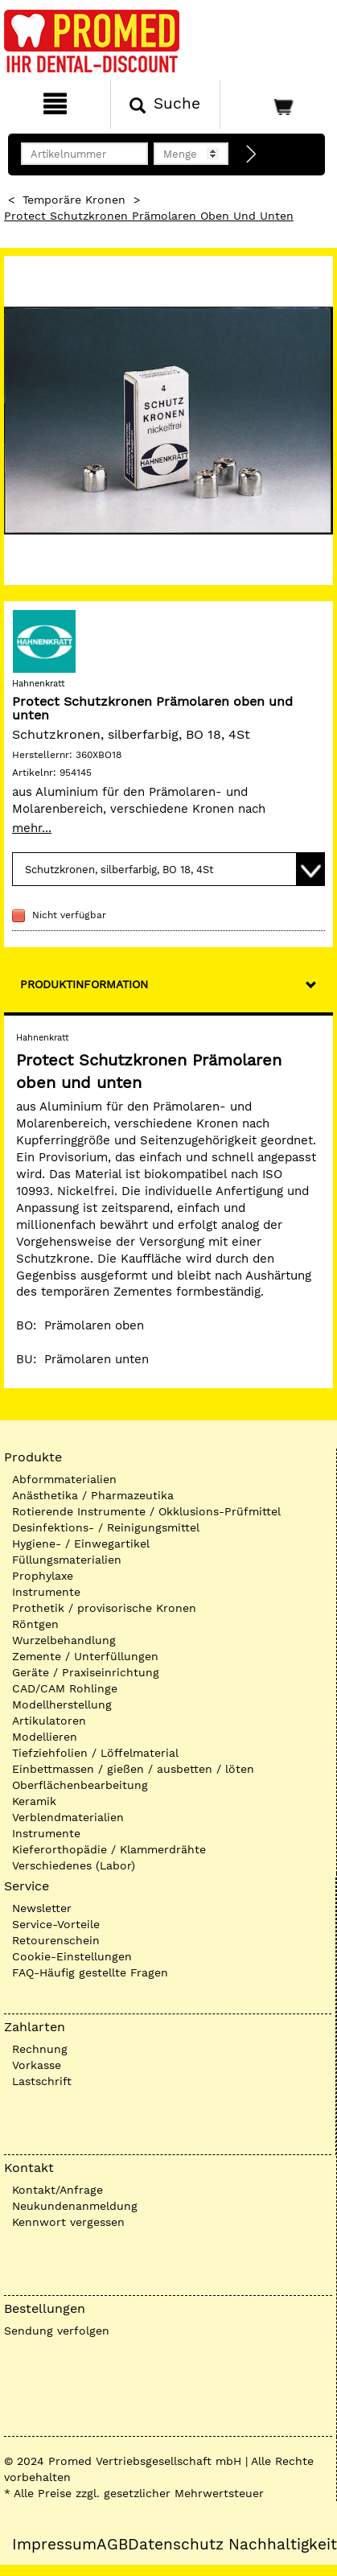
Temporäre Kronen (74, 199)
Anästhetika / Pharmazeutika (93, 1495)
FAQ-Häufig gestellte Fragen (90, 1972)
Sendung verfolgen (56, 2330)
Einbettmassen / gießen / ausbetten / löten (133, 1768)
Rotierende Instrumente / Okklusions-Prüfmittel (146, 1511)
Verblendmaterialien (68, 1817)
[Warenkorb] (276, 104)
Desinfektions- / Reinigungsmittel (105, 1527)
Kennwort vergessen (68, 2221)
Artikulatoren (49, 1720)
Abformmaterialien (64, 1479)
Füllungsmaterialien (66, 1559)
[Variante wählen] (168, 869)
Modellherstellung (62, 1704)
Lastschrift (42, 2081)
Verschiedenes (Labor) (73, 1865)
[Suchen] (165, 104)
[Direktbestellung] (252, 154)
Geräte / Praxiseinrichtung (85, 1672)
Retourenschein (56, 1940)
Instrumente (46, 1591)
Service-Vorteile (56, 1924)
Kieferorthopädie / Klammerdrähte (109, 1849)
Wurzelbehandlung (64, 1640)
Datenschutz (176, 2544)
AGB (112, 2544)
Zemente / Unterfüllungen (85, 1656)
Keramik (34, 1801)
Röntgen (35, 1624)
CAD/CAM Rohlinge (64, 1688)
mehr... (31, 828)
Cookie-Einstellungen (72, 1956)
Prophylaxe (42, 1575)
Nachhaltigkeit (282, 2544)
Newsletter (42, 1908)
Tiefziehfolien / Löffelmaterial (95, 1752)
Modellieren (44, 1736)
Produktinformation (84, 984)
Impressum (54, 2544)
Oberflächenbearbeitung (80, 1784)
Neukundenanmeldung (75, 2205)
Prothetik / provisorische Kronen (104, 1607)
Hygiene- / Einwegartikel (81, 1543)
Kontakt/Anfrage (57, 2189)
